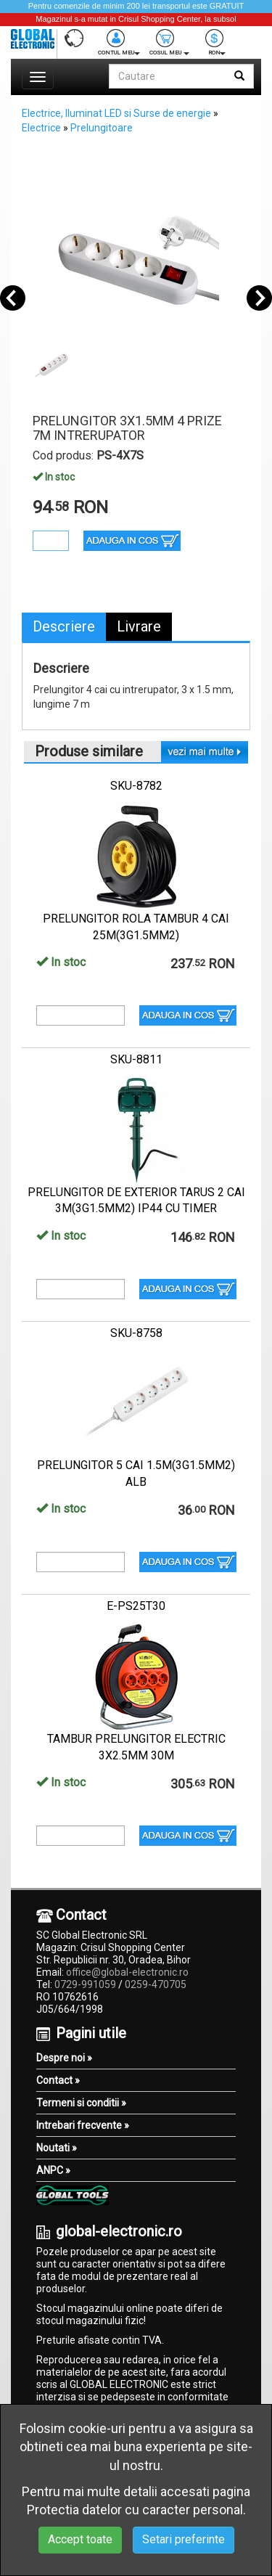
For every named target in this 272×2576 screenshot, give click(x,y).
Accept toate (80, 2539)
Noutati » (56, 2148)
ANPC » (53, 2170)
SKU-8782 (136, 786)
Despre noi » (64, 2058)
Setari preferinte (183, 2539)
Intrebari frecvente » (82, 2125)
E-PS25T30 (136, 1606)
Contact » (58, 2080)
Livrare (139, 626)
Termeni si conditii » (81, 2103)
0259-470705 (155, 1984)
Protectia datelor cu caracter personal (135, 2509)
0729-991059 (85, 1984)
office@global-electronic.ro (127, 1972)
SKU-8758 (136, 1333)
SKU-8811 (136, 1059)
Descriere (64, 626)
